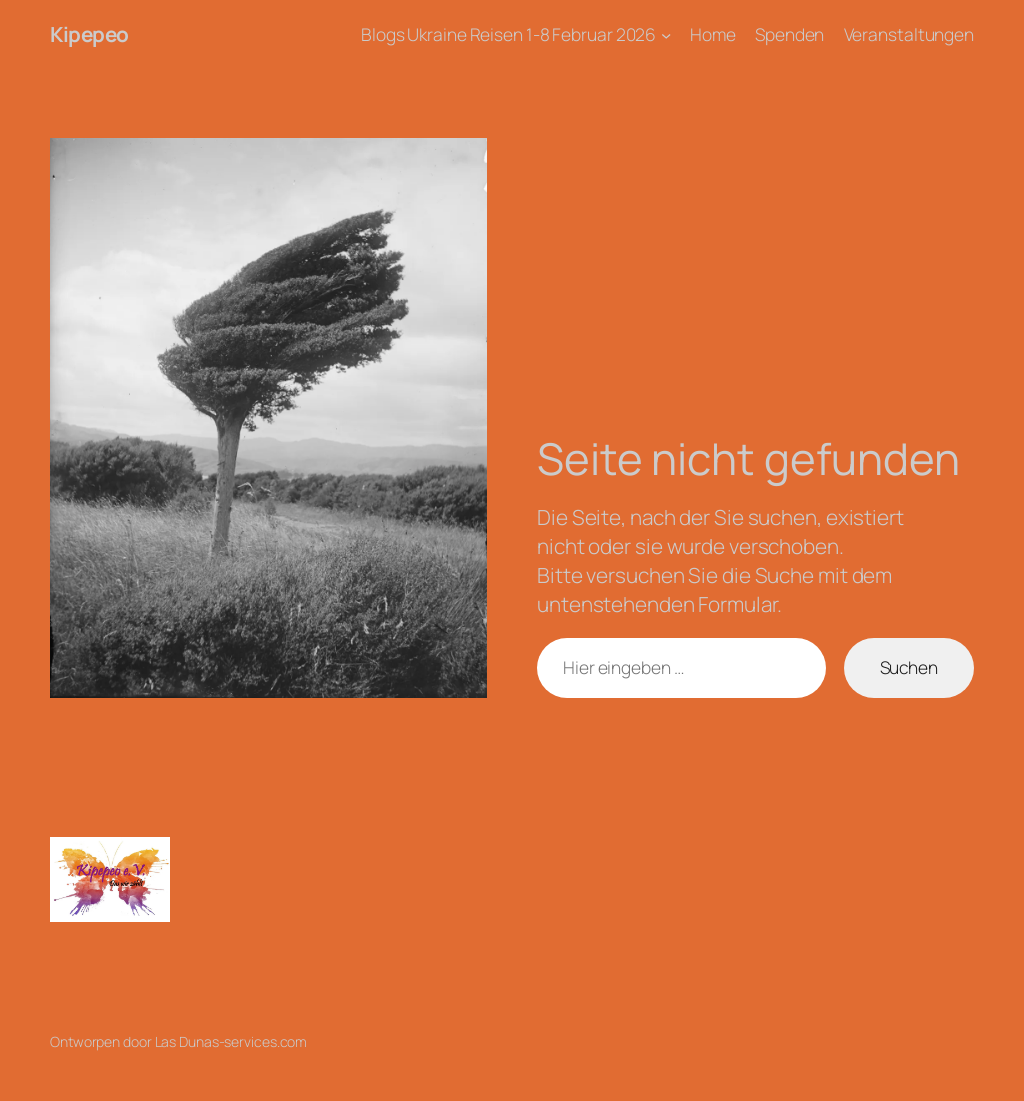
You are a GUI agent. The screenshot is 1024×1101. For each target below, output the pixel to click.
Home (713, 34)
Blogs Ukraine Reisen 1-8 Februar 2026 (508, 34)
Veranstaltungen (909, 34)
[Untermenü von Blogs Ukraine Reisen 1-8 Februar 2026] (666, 34)
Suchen (909, 667)
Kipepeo (89, 34)
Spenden (789, 34)
